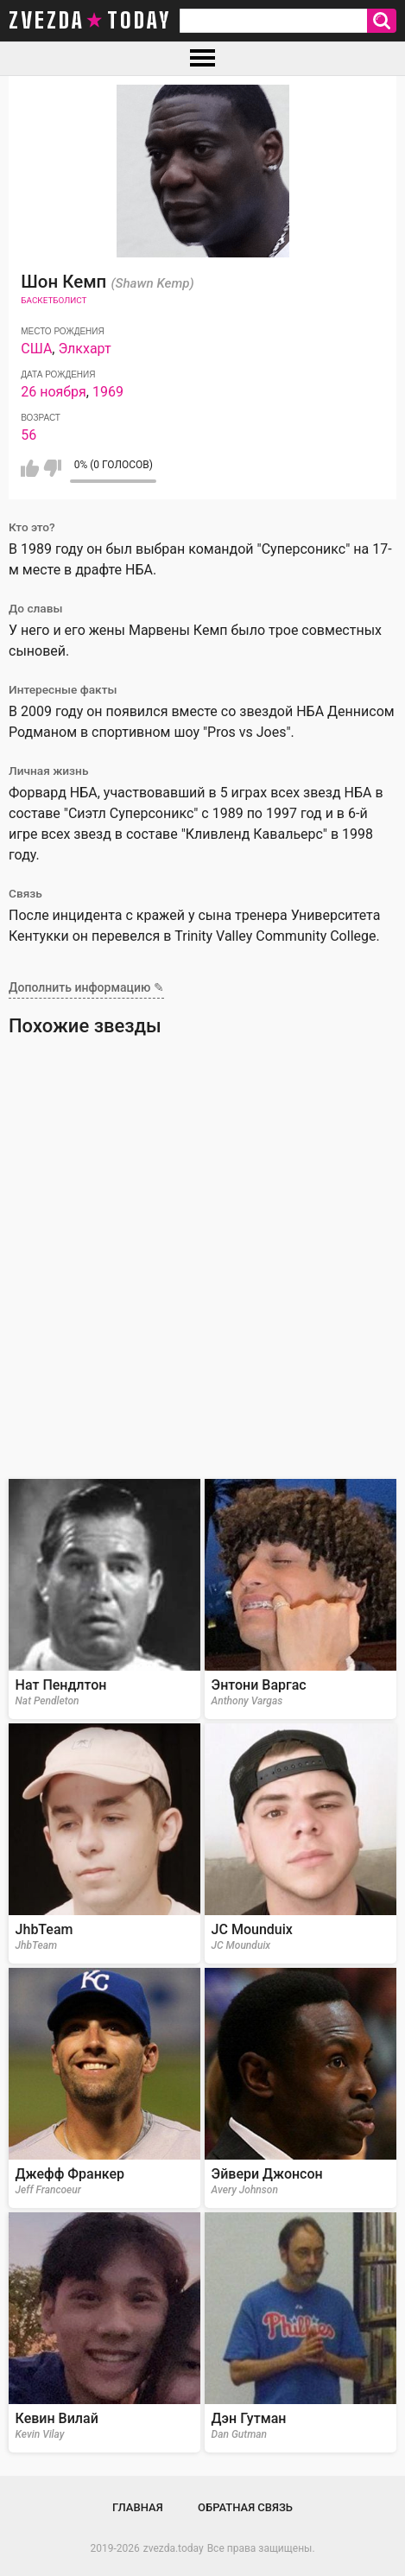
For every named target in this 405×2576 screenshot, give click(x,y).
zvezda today (90, 20)
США (36, 348)
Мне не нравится (52, 468)
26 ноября (53, 392)
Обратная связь (245, 2507)
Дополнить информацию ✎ (86, 987)
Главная (137, 2507)
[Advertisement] (202, 1263)
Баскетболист (53, 300)
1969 (107, 392)
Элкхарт (84, 348)
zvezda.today (173, 2548)
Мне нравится (30, 468)
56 (28, 435)
